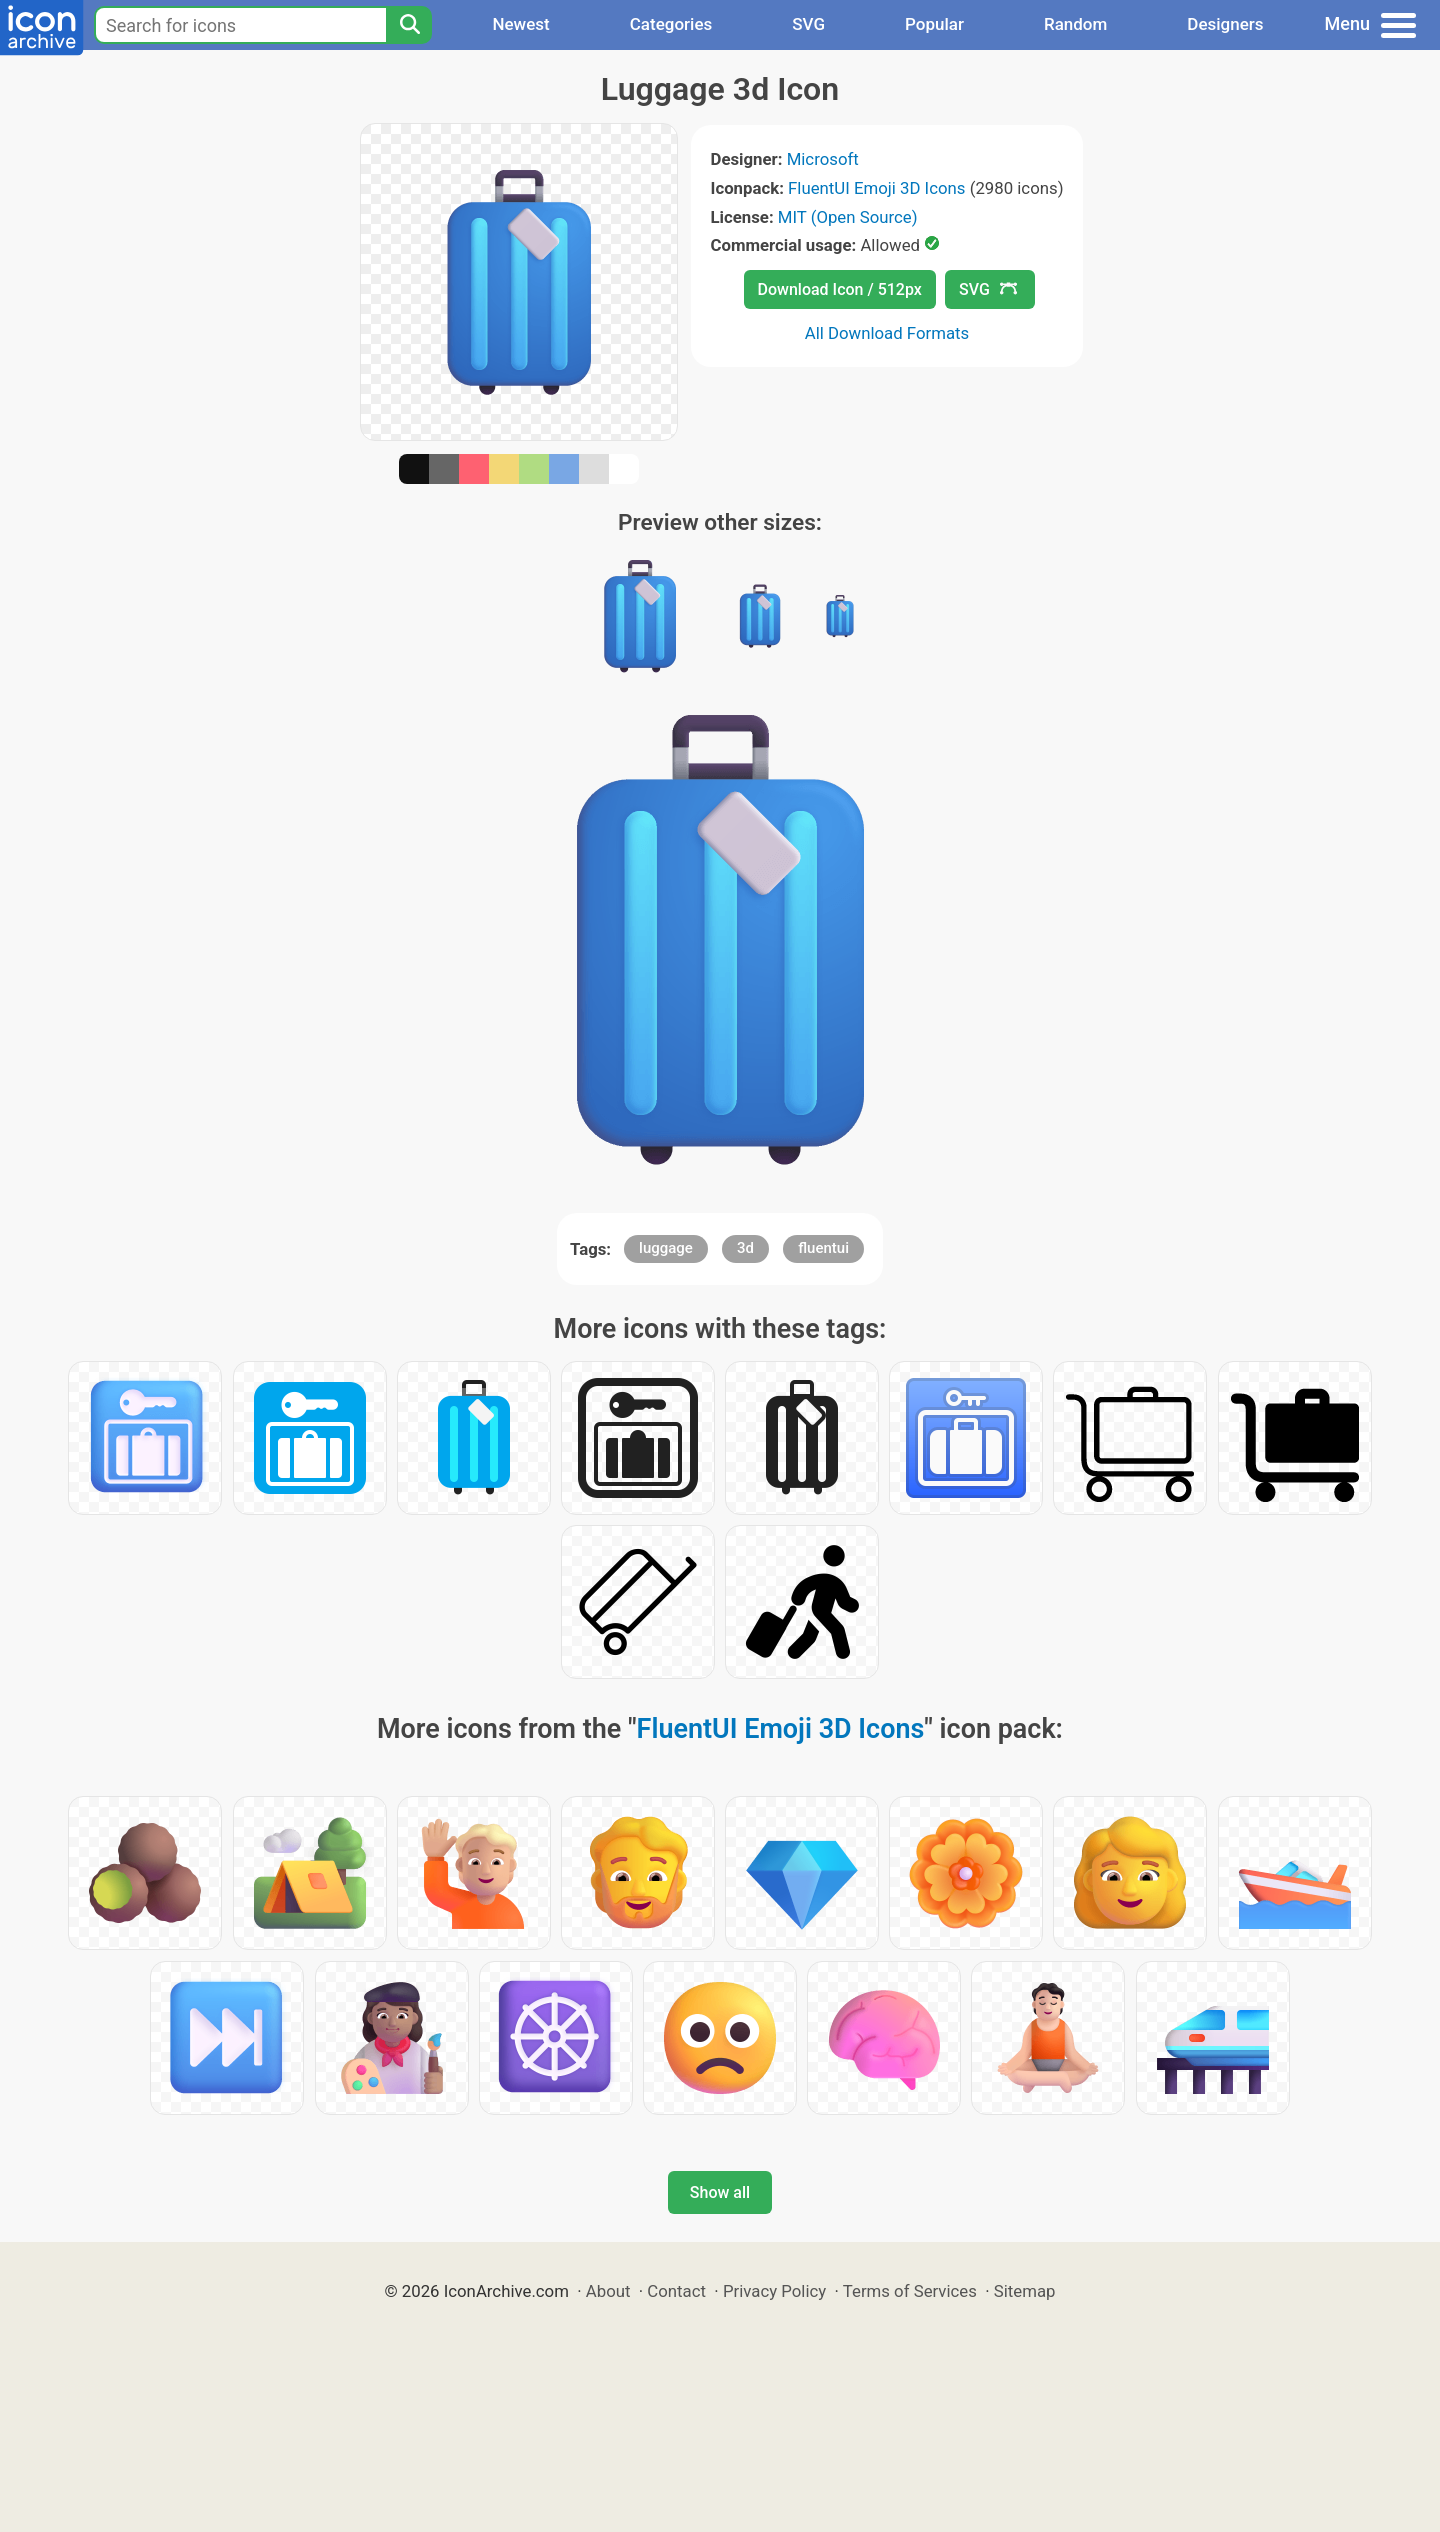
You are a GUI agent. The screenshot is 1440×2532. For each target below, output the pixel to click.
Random (1075, 24)
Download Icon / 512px (840, 289)
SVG (808, 24)
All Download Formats (887, 333)
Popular (934, 24)
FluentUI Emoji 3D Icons (876, 188)
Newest (520, 24)
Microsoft (823, 159)
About (608, 2291)
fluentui (823, 1248)
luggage (666, 1248)
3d (745, 1248)
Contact (676, 2291)
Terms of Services (910, 2291)
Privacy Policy (774, 2291)
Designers (1225, 24)
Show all (720, 2192)
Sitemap (1025, 2291)
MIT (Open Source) (848, 217)
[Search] (409, 25)
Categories (671, 24)
